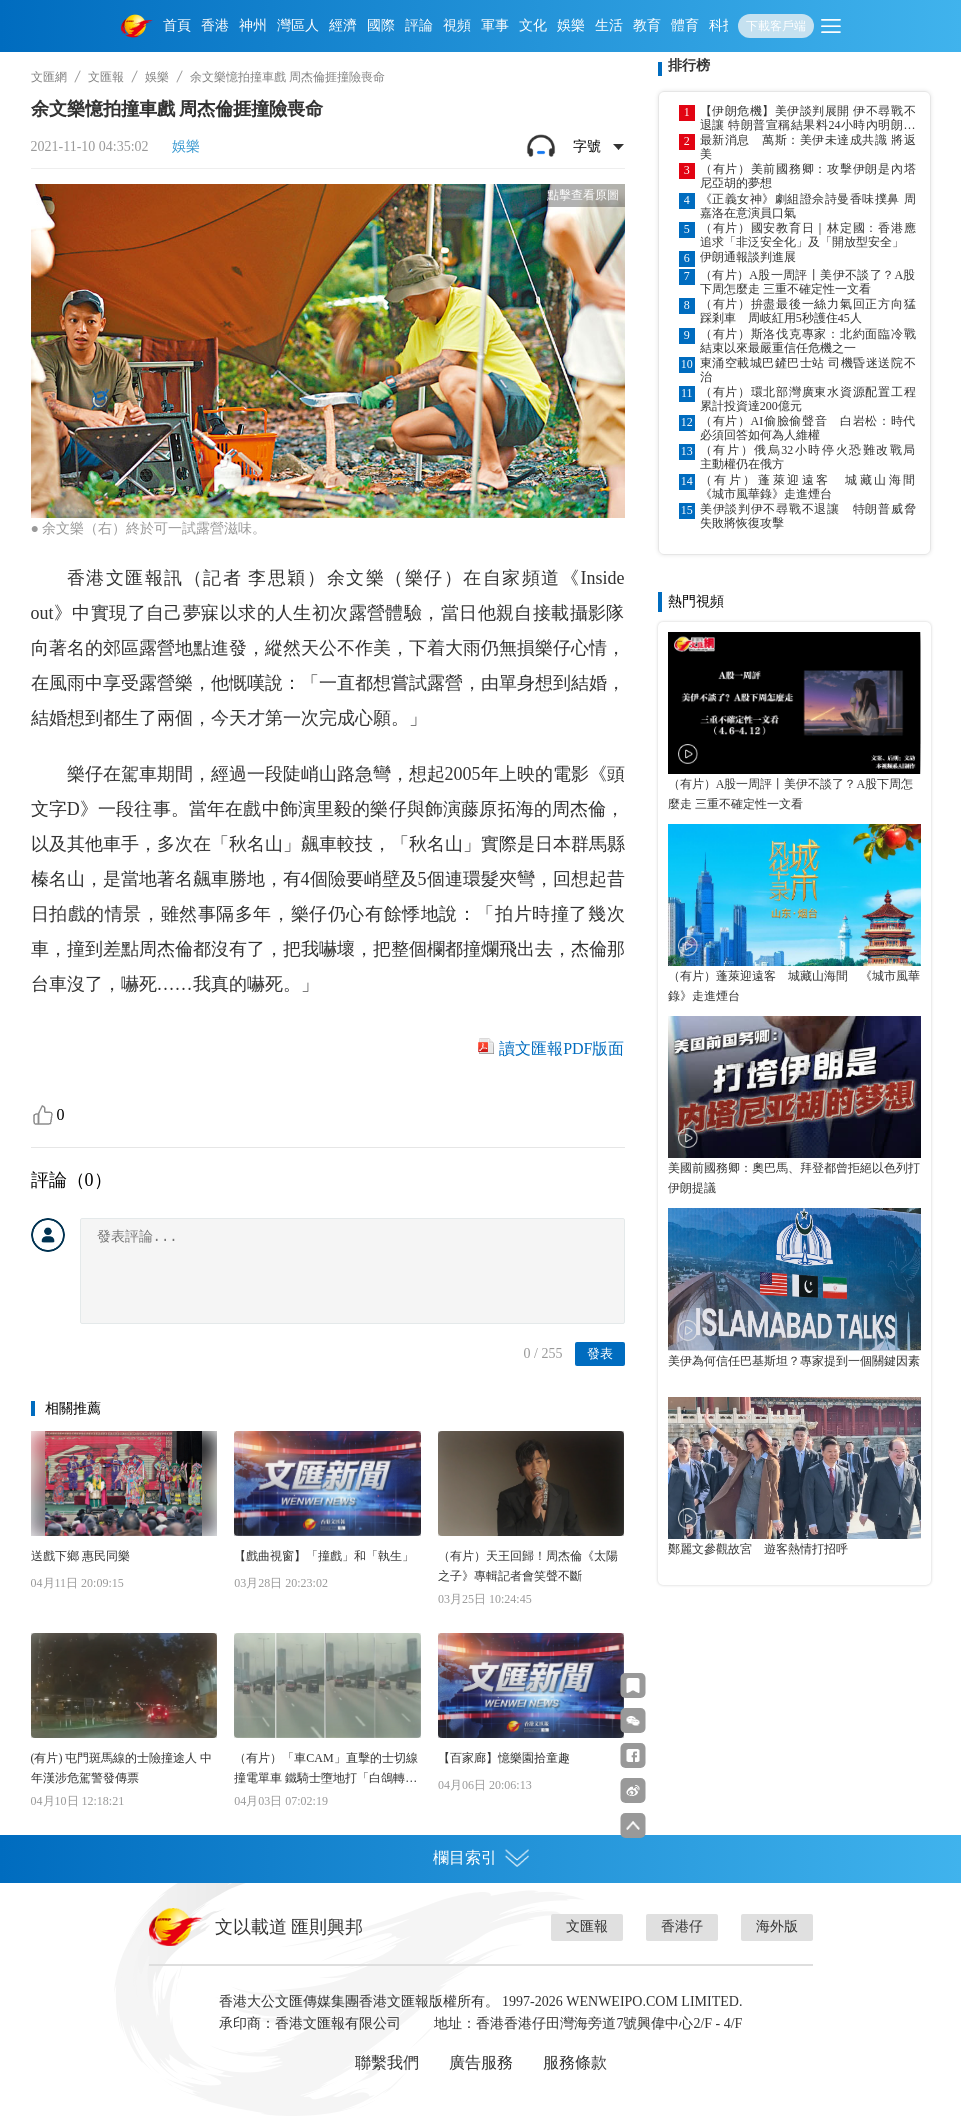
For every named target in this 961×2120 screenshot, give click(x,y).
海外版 (777, 1926)
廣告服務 (481, 2062)
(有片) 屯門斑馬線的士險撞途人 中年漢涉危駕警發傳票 (122, 1768)
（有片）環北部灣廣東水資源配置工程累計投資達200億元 (808, 399)
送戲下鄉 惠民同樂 (80, 1556)
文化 (533, 25)
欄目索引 (481, 1858)
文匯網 (49, 77)
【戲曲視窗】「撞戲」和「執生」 (324, 1556)
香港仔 (682, 1926)
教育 (647, 25)
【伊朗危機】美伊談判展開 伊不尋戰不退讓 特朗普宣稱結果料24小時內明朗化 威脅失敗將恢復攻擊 (808, 118)
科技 (723, 25)
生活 (609, 25)
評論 (419, 25)
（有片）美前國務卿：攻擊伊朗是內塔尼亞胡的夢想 (808, 176)
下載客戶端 (776, 26)
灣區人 (298, 25)
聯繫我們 (387, 2062)
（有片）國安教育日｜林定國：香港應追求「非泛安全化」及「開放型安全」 (808, 235)
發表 (600, 1353)
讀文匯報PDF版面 (561, 1048)
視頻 (457, 25)
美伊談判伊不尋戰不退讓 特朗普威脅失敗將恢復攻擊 (808, 516)
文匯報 (106, 77)
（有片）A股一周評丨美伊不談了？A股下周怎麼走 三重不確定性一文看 (808, 282)
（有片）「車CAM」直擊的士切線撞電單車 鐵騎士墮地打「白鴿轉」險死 (325, 1769)
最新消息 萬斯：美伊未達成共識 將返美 (808, 147)
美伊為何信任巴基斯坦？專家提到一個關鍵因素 (794, 1361)
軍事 (495, 25)
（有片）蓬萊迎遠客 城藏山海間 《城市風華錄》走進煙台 (808, 487)
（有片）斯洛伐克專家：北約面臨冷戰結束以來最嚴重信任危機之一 (808, 341)
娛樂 (571, 25)
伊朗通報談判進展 (748, 257)
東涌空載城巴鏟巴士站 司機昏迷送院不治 (808, 370)
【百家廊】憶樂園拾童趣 (504, 1758)
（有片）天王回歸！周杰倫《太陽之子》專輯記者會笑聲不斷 (528, 1566)
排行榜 (689, 65)
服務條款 (575, 2062)
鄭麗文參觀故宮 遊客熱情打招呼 (758, 1549)
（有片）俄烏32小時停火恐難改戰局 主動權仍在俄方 (808, 457)
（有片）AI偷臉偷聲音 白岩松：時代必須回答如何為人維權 (808, 428)
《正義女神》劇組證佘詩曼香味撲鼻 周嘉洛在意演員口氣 (808, 206)
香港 (215, 25)
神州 (253, 25)
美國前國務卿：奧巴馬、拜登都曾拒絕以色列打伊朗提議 (794, 1178)
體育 (685, 25)
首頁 (177, 25)
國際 (381, 25)
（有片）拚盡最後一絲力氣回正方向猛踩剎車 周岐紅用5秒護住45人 (808, 311)
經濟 (343, 25)
